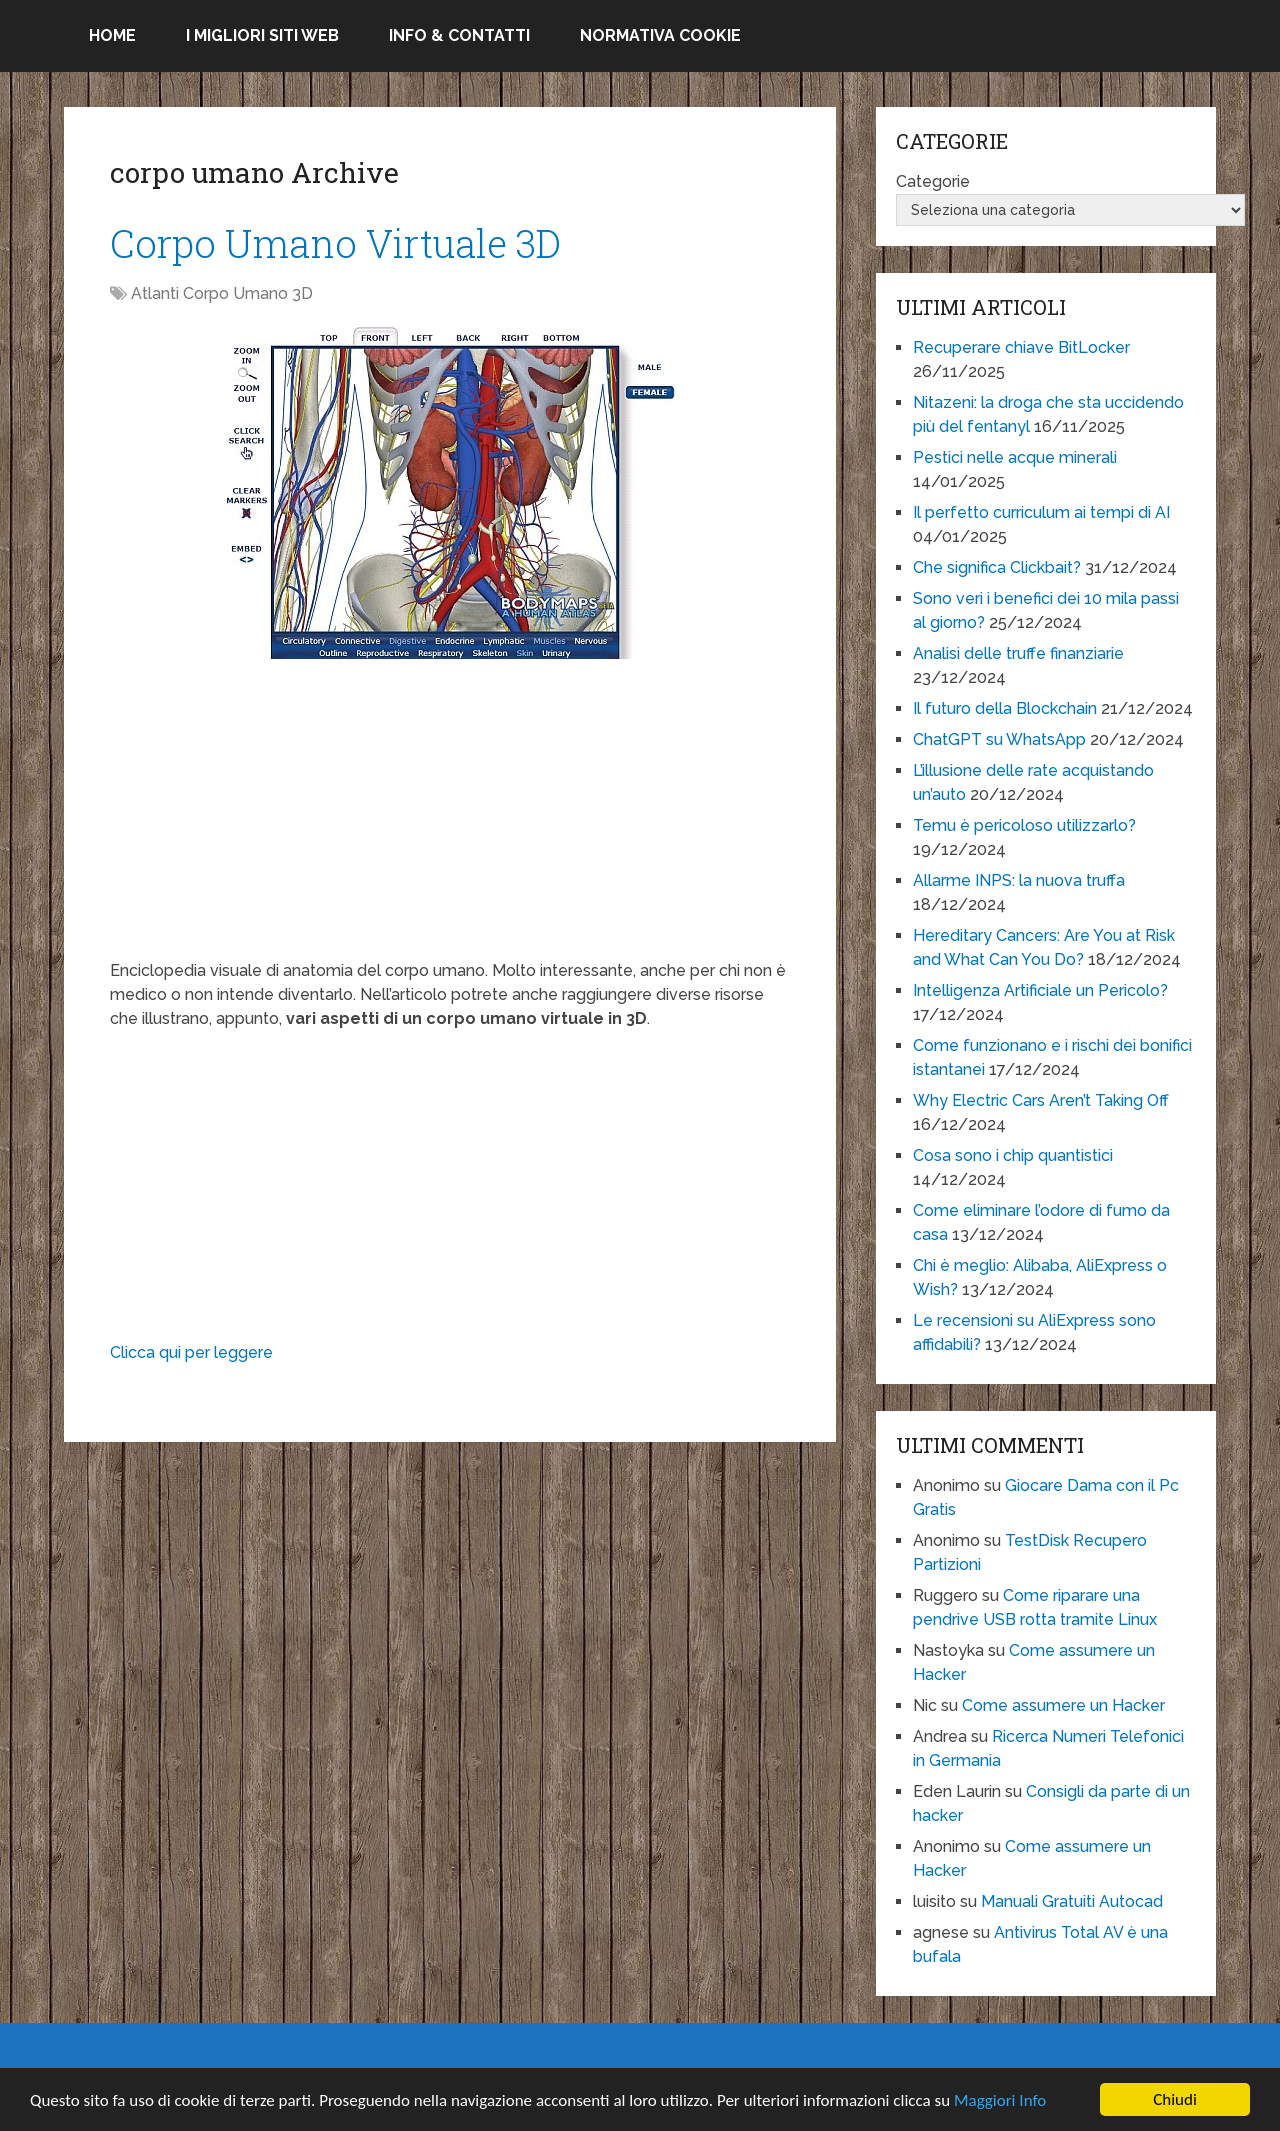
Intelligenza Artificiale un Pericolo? (1040, 990)
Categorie (933, 181)
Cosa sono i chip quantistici (1013, 1155)
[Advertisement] (450, 819)
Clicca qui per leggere (191, 1352)
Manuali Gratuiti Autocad (1072, 1901)
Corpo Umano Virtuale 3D (335, 243)
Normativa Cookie (660, 35)
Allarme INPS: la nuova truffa (1019, 880)
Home (112, 35)
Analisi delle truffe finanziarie (1018, 653)
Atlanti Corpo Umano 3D (222, 293)
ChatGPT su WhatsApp (999, 739)
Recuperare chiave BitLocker (1021, 347)
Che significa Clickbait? (997, 567)
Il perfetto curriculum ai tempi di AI (1041, 512)
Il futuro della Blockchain (1005, 708)
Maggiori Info (1000, 2100)
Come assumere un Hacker (1063, 1705)
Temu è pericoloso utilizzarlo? (1024, 825)
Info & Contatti (459, 35)
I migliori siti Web (262, 35)
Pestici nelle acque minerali (1015, 457)
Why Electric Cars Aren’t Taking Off (1041, 1100)
